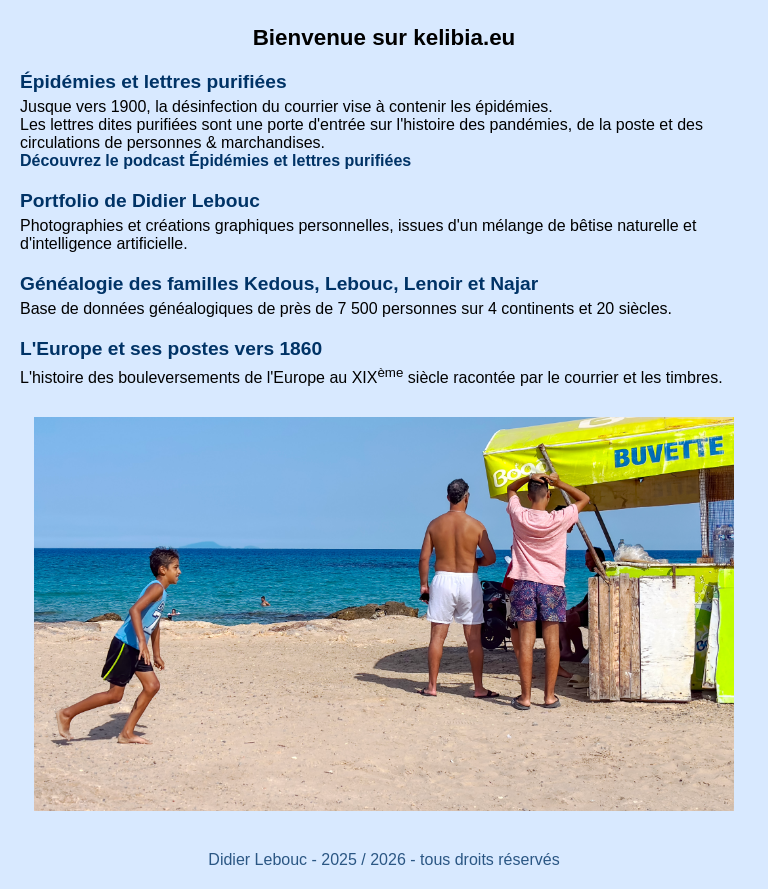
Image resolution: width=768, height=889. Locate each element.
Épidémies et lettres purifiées (153, 81)
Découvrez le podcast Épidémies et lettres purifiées (215, 160)
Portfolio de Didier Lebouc (140, 200)
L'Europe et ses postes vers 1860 (171, 348)
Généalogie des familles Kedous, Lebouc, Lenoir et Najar (279, 283)
